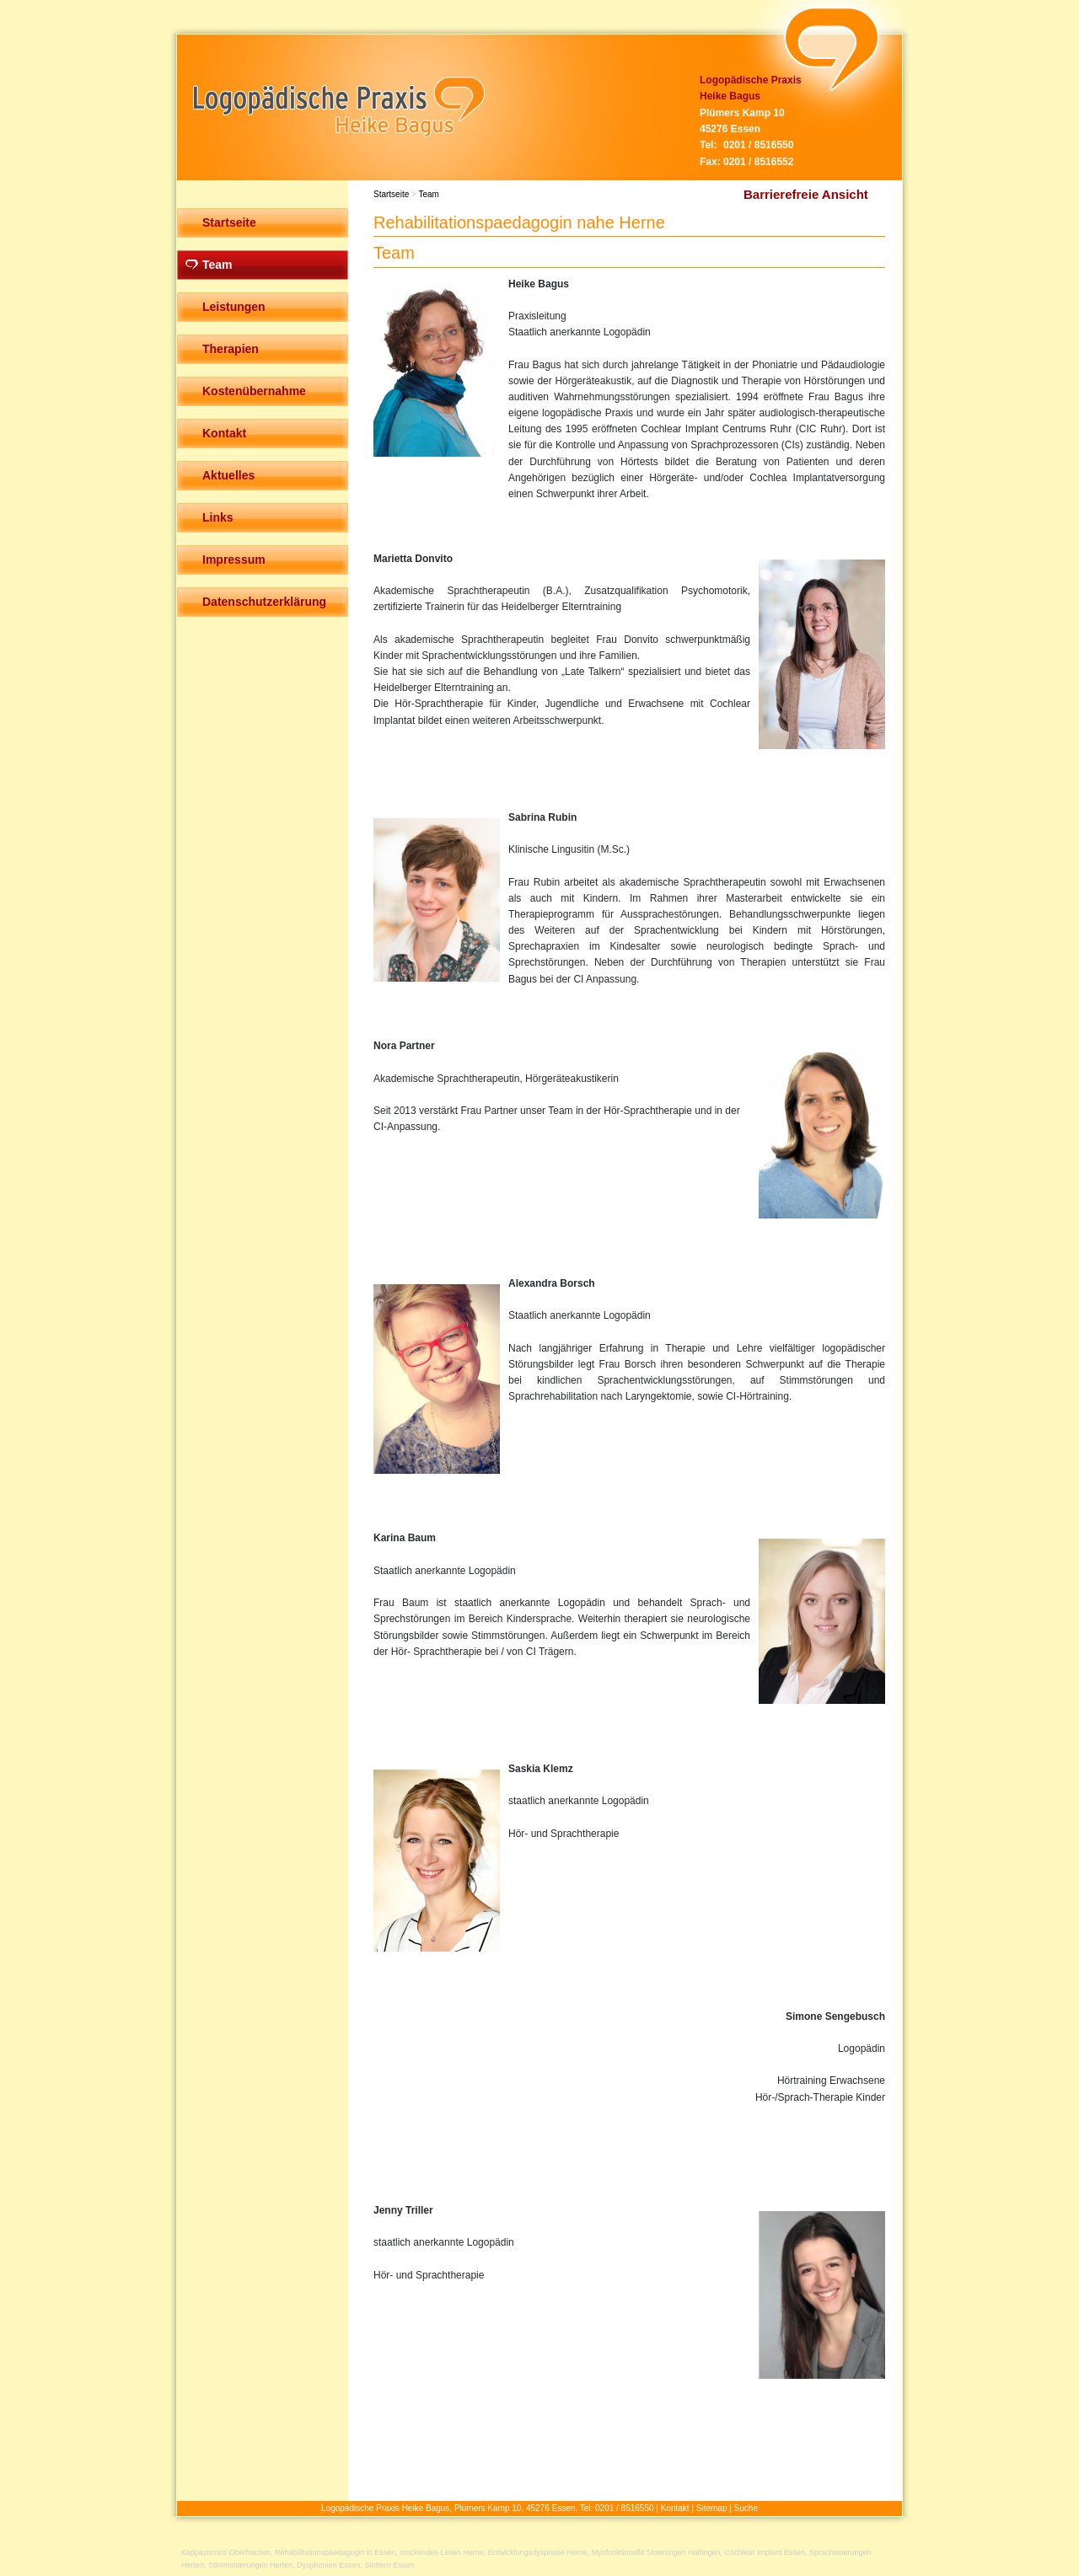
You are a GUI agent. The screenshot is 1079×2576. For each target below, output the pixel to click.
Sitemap (711, 2508)
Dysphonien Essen (328, 2565)
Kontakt (675, 2508)
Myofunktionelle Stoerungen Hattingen (656, 2552)
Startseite (391, 194)
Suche (746, 2508)
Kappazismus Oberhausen (226, 2552)
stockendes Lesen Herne (442, 2552)
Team (428, 194)
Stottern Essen (389, 2565)
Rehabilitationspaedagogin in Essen (335, 2552)
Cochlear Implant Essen (764, 2552)
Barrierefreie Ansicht (805, 194)
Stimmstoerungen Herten (250, 2565)
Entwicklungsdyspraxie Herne (538, 2552)
